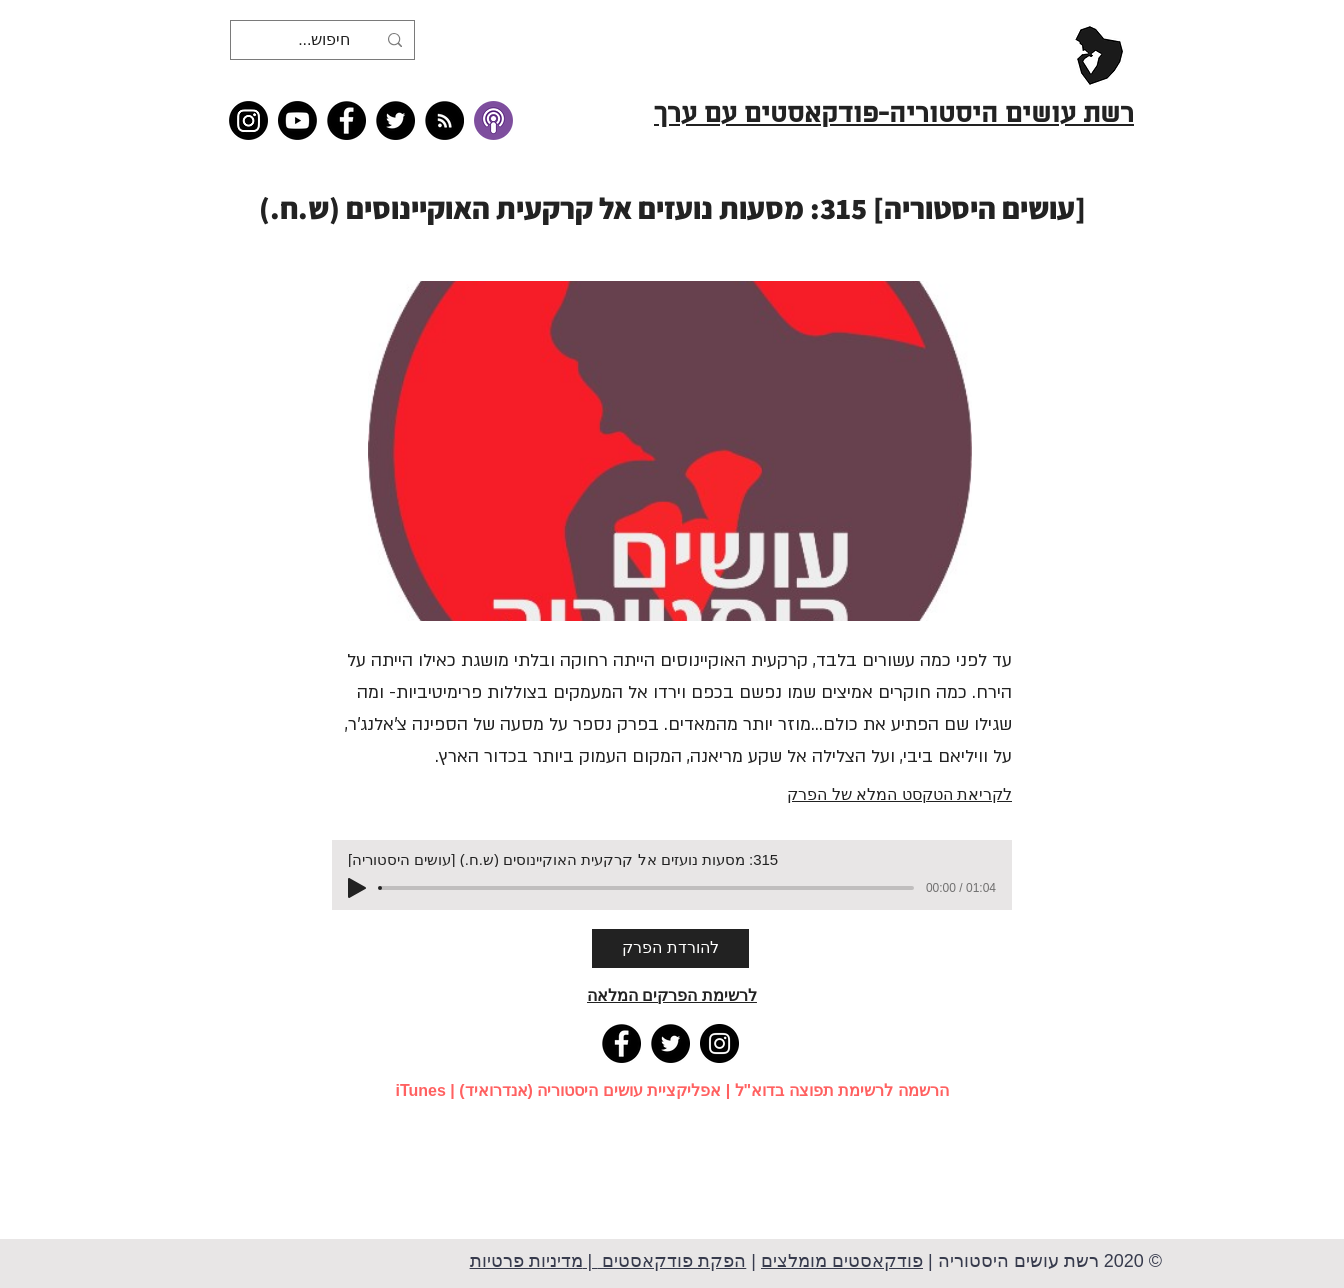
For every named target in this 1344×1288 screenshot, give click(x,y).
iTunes (420, 1090)
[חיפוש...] (324, 40)
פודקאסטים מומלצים (842, 1261)
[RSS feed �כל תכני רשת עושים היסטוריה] (444, 120)
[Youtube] (297, 120)
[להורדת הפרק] (670, 948)
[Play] (357, 888)
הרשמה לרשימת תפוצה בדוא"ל (842, 1090)
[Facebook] (346, 120)
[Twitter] (395, 120)
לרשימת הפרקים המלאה (672, 995)
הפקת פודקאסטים (671, 1261)
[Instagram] (248, 120)
